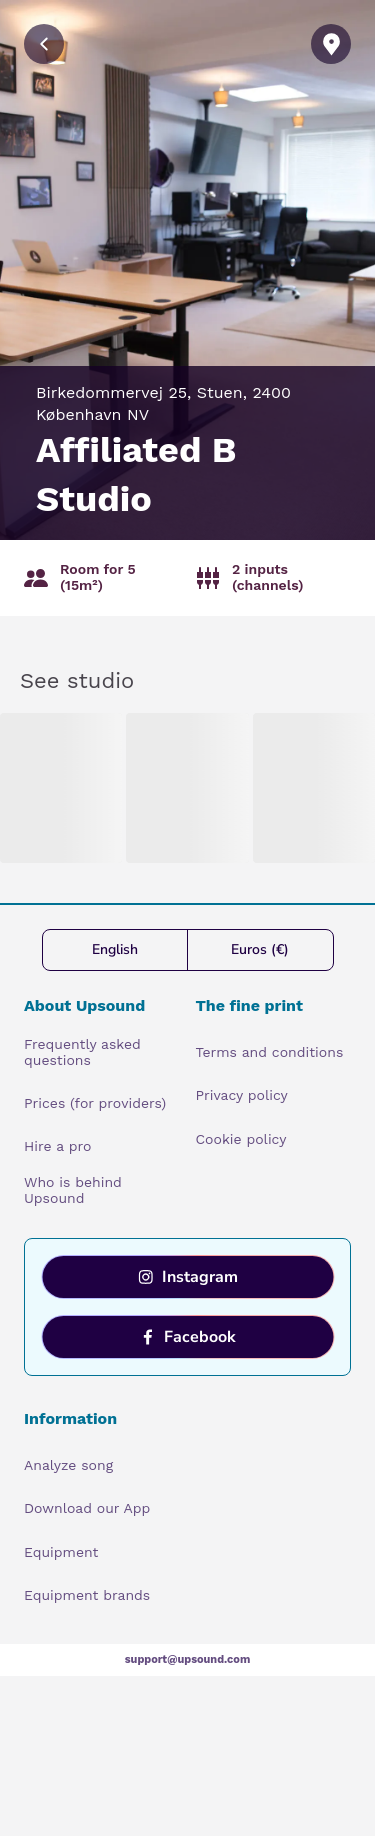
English (115, 949)
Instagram (188, 1277)
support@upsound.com (188, 1659)
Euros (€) (260, 949)
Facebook (188, 1337)
